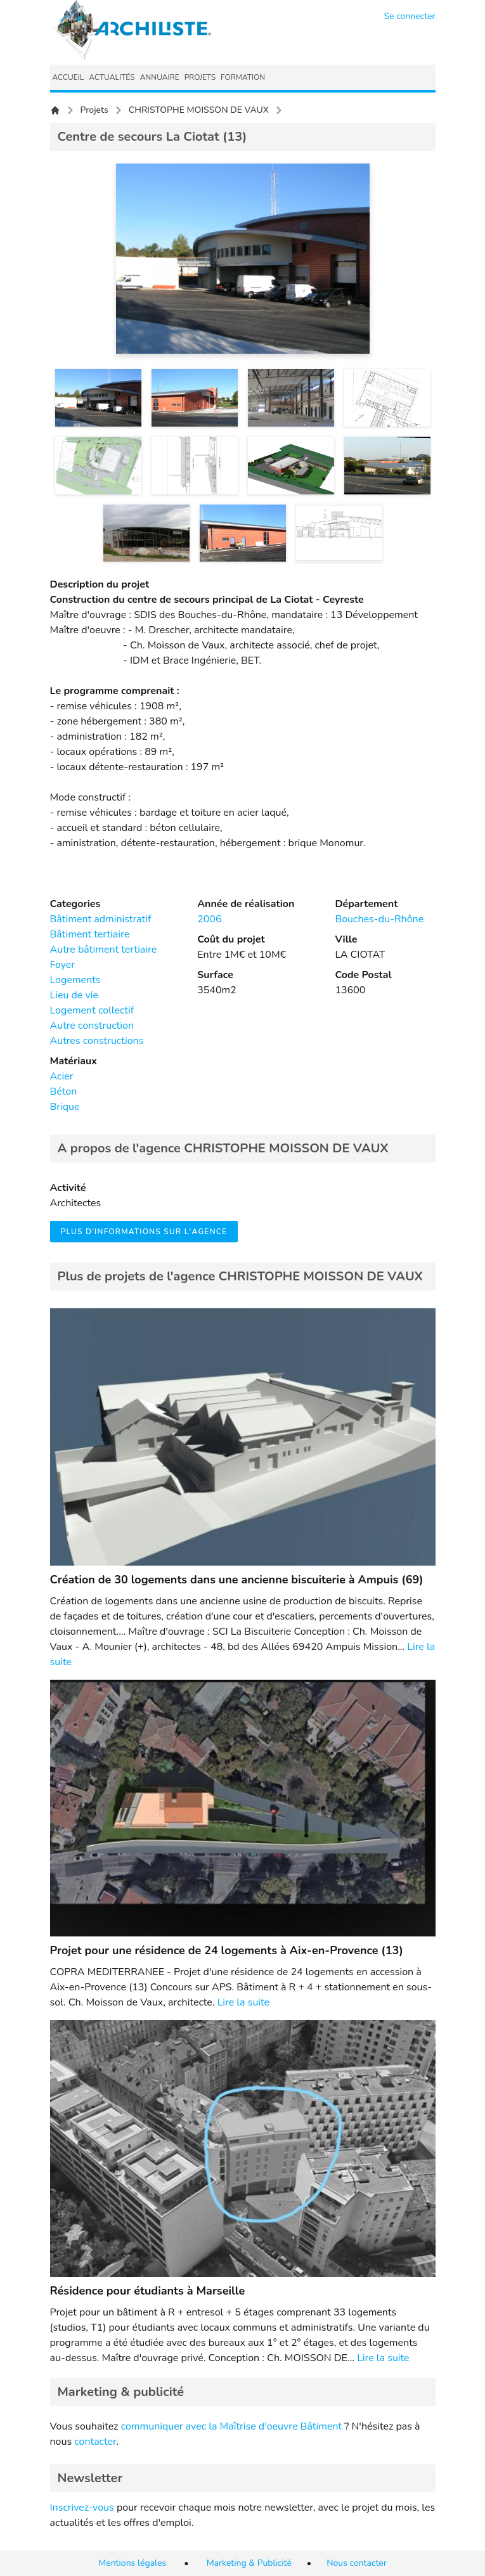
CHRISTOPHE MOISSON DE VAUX (199, 110)
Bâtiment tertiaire (90, 934)
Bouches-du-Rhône (379, 919)
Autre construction (92, 1026)
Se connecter (410, 16)
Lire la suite (243, 2002)
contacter (95, 2442)
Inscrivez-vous (82, 2508)
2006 (209, 919)
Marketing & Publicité (249, 2563)
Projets (94, 110)
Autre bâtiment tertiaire (103, 949)
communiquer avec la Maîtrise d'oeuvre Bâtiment (231, 2426)
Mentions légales (132, 2563)
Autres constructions (97, 1041)
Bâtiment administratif (101, 919)
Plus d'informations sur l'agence (144, 1232)
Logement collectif (92, 1010)
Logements (75, 980)
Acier (62, 1076)
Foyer (62, 965)
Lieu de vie (74, 995)
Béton (63, 1091)
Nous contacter (357, 2563)
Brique (65, 1107)
